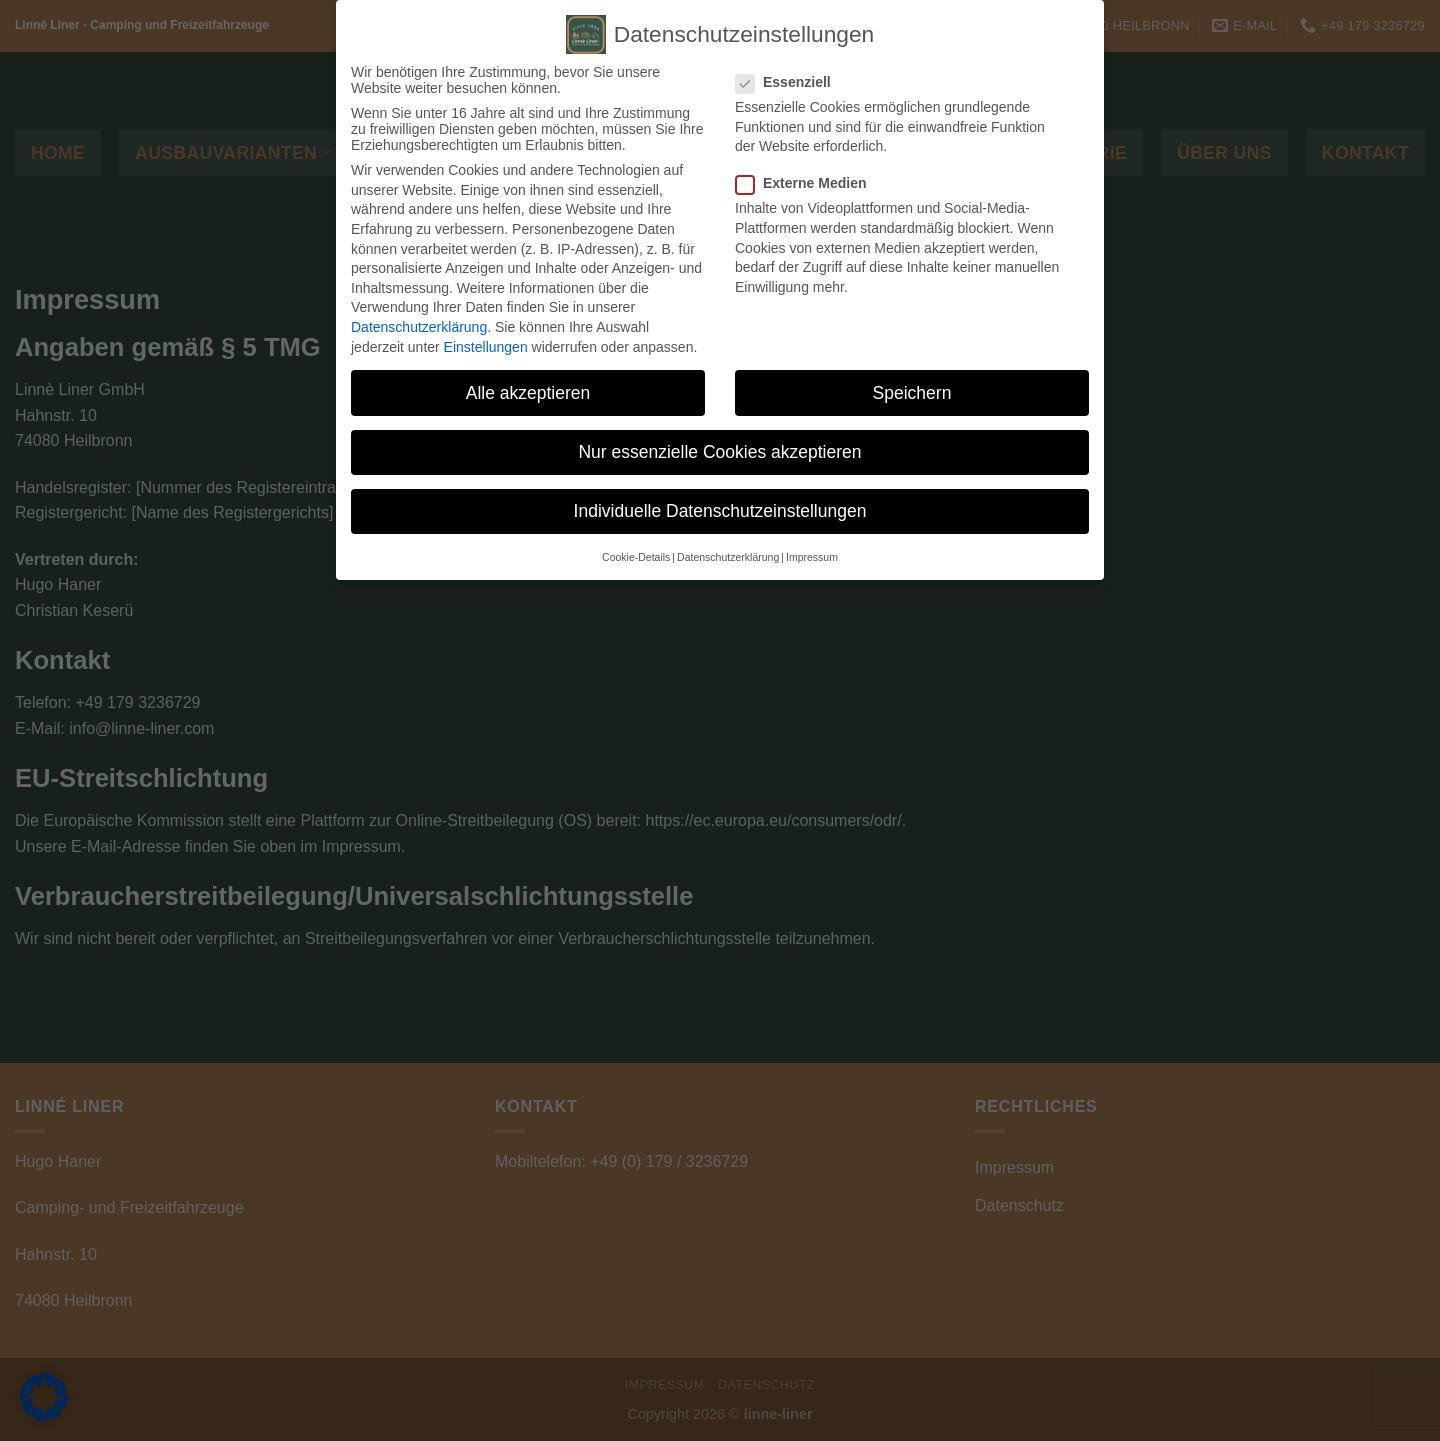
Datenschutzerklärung (419, 327)
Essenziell (791, 82)
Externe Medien (809, 183)
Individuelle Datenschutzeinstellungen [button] (720, 511)
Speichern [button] (912, 393)
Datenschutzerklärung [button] (728, 557)
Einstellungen (486, 347)
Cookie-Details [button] (636, 557)
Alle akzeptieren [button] (528, 393)
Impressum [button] (812, 557)
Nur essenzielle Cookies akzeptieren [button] (719, 452)
